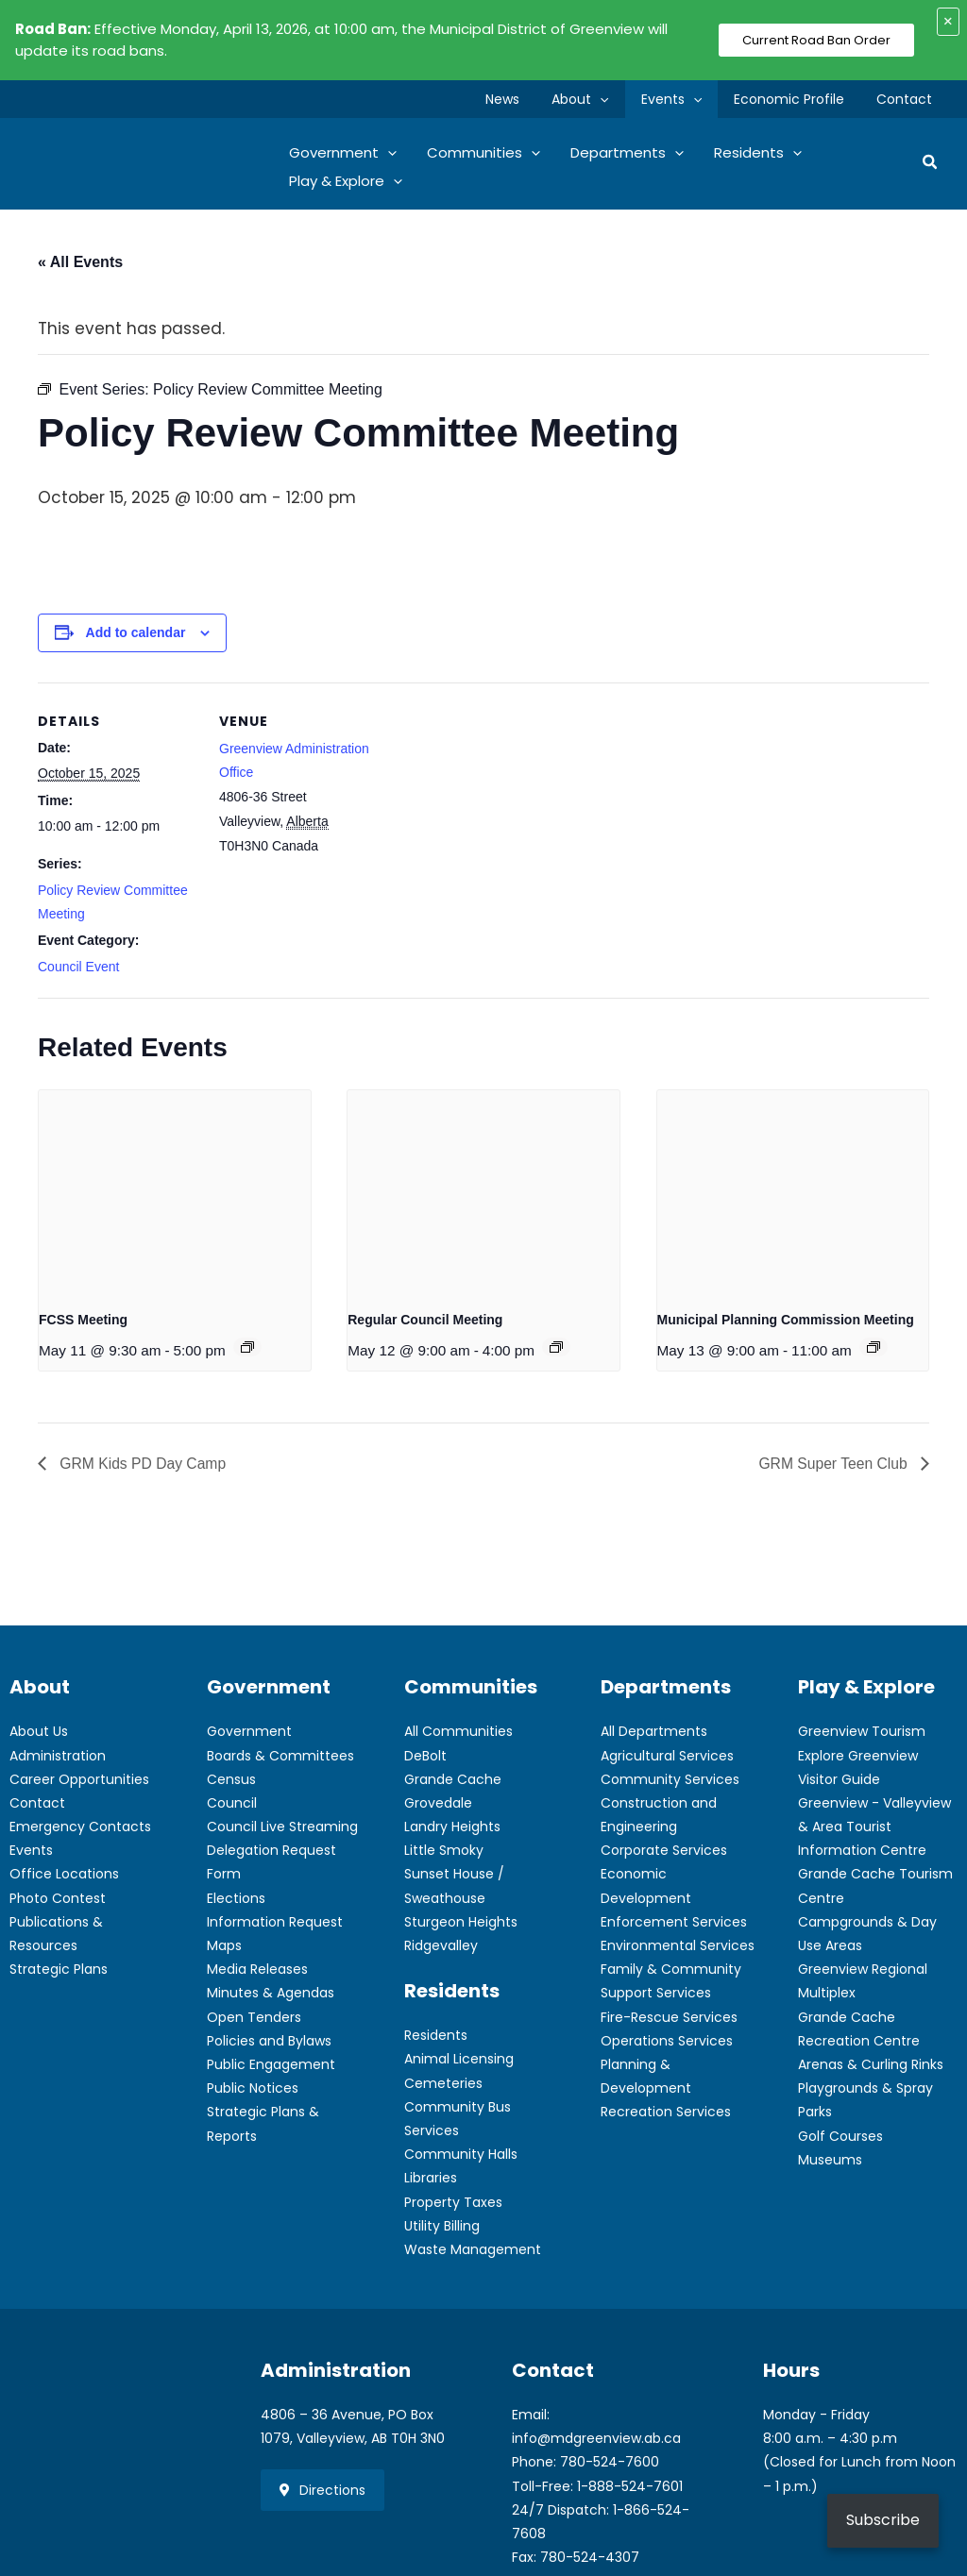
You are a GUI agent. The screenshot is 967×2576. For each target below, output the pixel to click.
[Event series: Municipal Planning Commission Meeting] (873, 1347)
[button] (619, 99)
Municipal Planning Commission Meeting (785, 1319)
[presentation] (175, 1192)
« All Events (80, 262)
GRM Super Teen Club (833, 1463)
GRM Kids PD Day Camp (142, 1463)
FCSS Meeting (83, 1319)
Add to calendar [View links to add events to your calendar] (136, 632)
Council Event (78, 966)
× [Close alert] (948, 21)
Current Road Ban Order (816, 40)
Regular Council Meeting (425, 1319)
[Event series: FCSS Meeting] (247, 1347)
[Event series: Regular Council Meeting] (556, 1347)
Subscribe (883, 2520)
